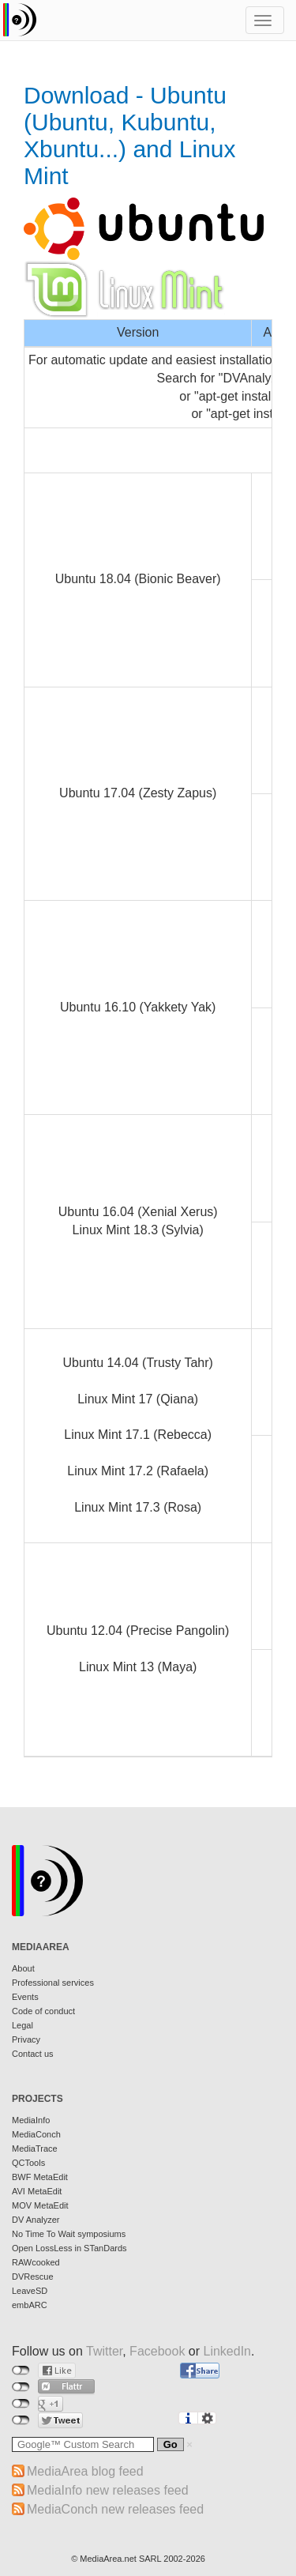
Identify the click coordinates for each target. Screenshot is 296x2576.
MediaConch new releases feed (115, 2509)
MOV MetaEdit (40, 2205)
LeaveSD (29, 2290)
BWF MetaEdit (40, 2177)
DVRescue (33, 2276)
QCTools (28, 2162)
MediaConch (36, 2134)
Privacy (26, 2039)
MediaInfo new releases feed (108, 2490)
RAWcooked (36, 2262)
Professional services (53, 1982)
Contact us (33, 2053)
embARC (29, 2305)
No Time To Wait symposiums (69, 2234)
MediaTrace (35, 2148)
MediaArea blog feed (85, 2471)
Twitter (104, 2351)
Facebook (157, 2351)
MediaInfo (31, 2120)
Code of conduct (43, 2011)
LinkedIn (228, 2351)
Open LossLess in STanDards (69, 2248)
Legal (22, 2025)
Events (25, 1997)
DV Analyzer (36, 2219)
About (23, 1968)
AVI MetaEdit (37, 2191)
